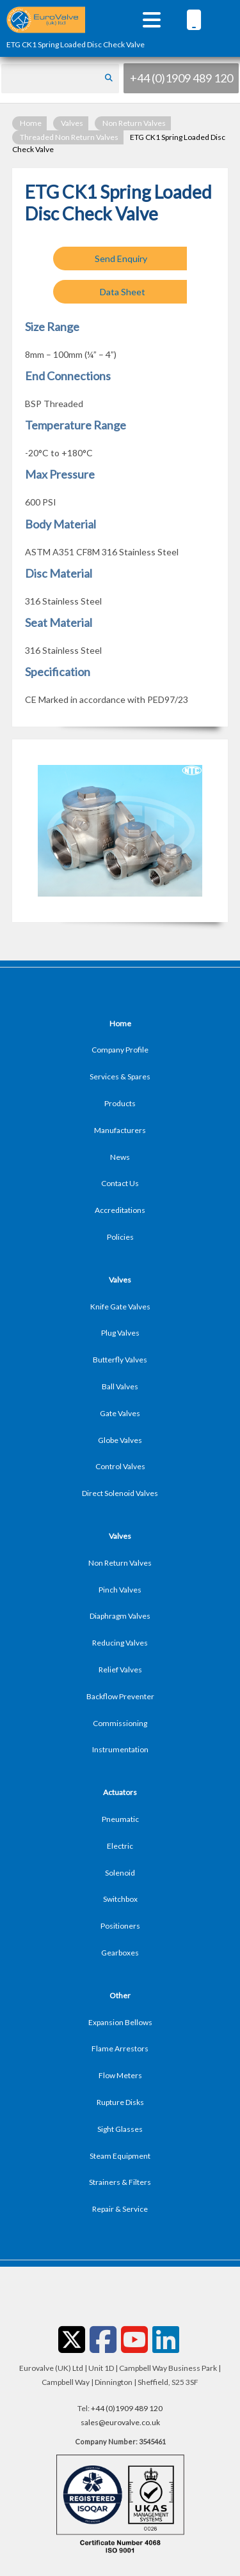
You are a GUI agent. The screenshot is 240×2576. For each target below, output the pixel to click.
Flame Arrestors (120, 2048)
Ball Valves (120, 1386)
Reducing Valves (120, 1642)
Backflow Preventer (120, 1696)
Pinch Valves (120, 1589)
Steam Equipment (120, 2156)
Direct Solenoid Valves (120, 1493)
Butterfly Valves (120, 1359)
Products (120, 1103)
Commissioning (120, 1723)
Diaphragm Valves (120, 1616)
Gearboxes (120, 1952)
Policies (120, 1237)
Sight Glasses (120, 2129)
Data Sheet (122, 291)
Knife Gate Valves (120, 1306)
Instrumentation (120, 1749)
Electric (120, 1846)
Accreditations (120, 1210)
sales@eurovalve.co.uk (120, 2422)
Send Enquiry (121, 258)
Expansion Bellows (120, 2022)
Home (31, 123)
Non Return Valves (134, 123)
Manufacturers (120, 1130)
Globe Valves (120, 1440)
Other (120, 1995)
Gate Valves (120, 1413)
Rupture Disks (120, 2102)
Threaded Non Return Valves (69, 137)
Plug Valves (120, 1333)
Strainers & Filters (120, 2182)
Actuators (120, 1792)
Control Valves (120, 1466)
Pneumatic (120, 1819)
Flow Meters (120, 2075)
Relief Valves (120, 1669)
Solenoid (120, 1873)
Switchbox (120, 1899)
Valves (72, 123)
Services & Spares (120, 1076)
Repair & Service (120, 2209)
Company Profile (120, 1049)
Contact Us (120, 1183)
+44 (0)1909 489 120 (181, 78)
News (120, 1157)
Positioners (120, 1926)
